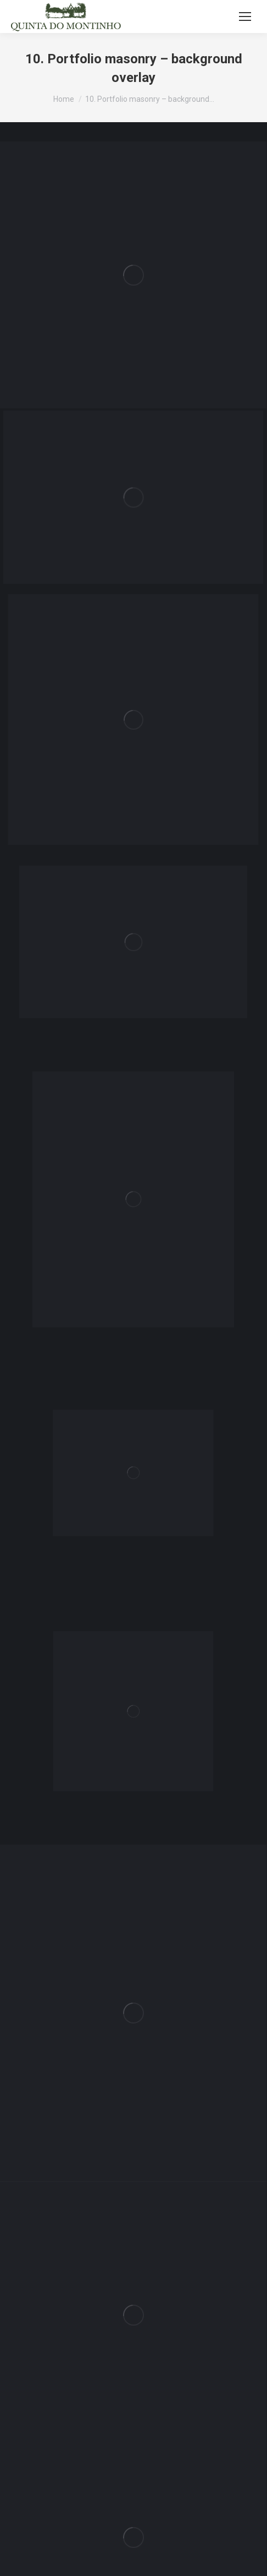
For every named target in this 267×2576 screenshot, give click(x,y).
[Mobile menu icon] (245, 17)
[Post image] (133, 274)
